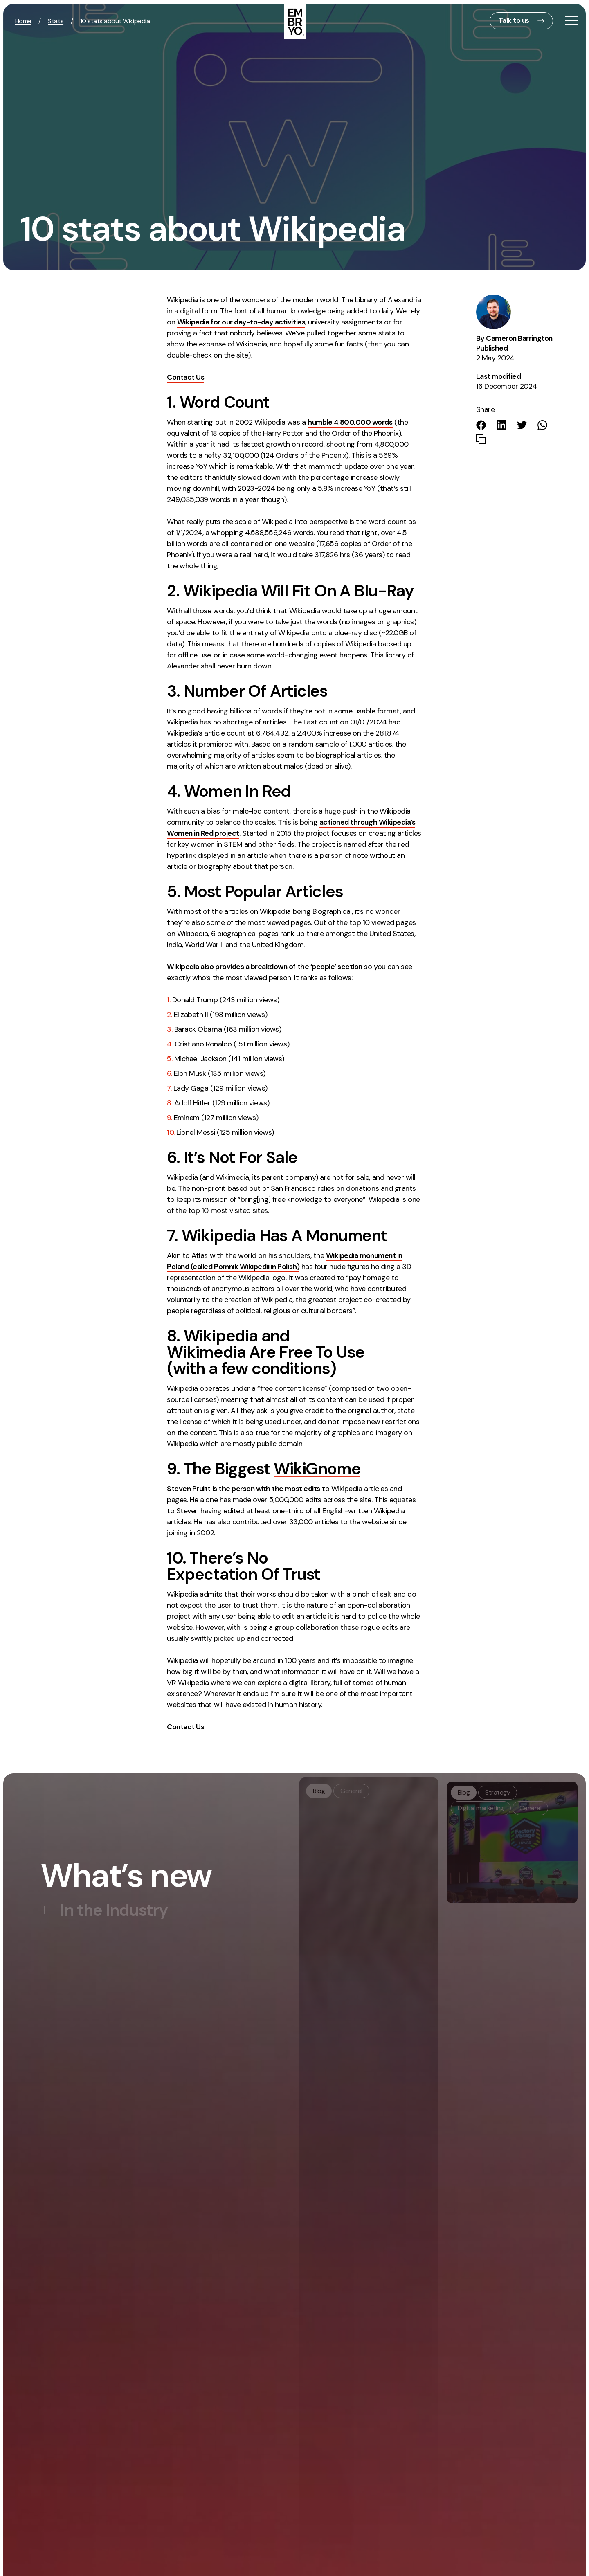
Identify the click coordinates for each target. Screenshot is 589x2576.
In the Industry (114, 1910)
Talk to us (513, 20)
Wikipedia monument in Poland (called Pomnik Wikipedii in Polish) (284, 1261)
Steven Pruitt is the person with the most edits (243, 1489)
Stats (55, 21)
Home (23, 21)
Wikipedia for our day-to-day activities (241, 322)
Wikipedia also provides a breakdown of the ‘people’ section (264, 967)
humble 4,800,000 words (350, 422)
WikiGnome (317, 1468)
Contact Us (185, 377)
